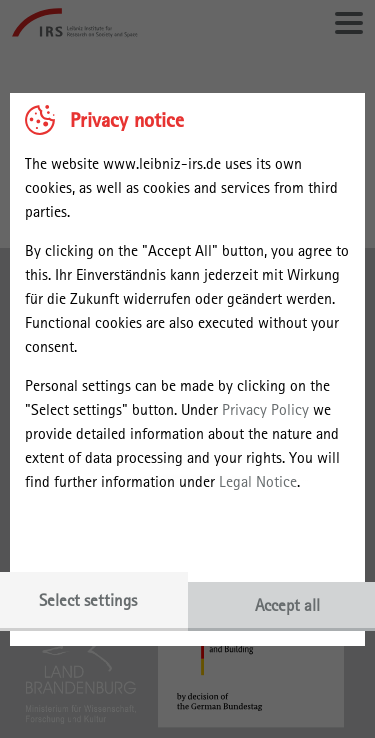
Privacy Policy (265, 409)
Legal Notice (258, 481)
